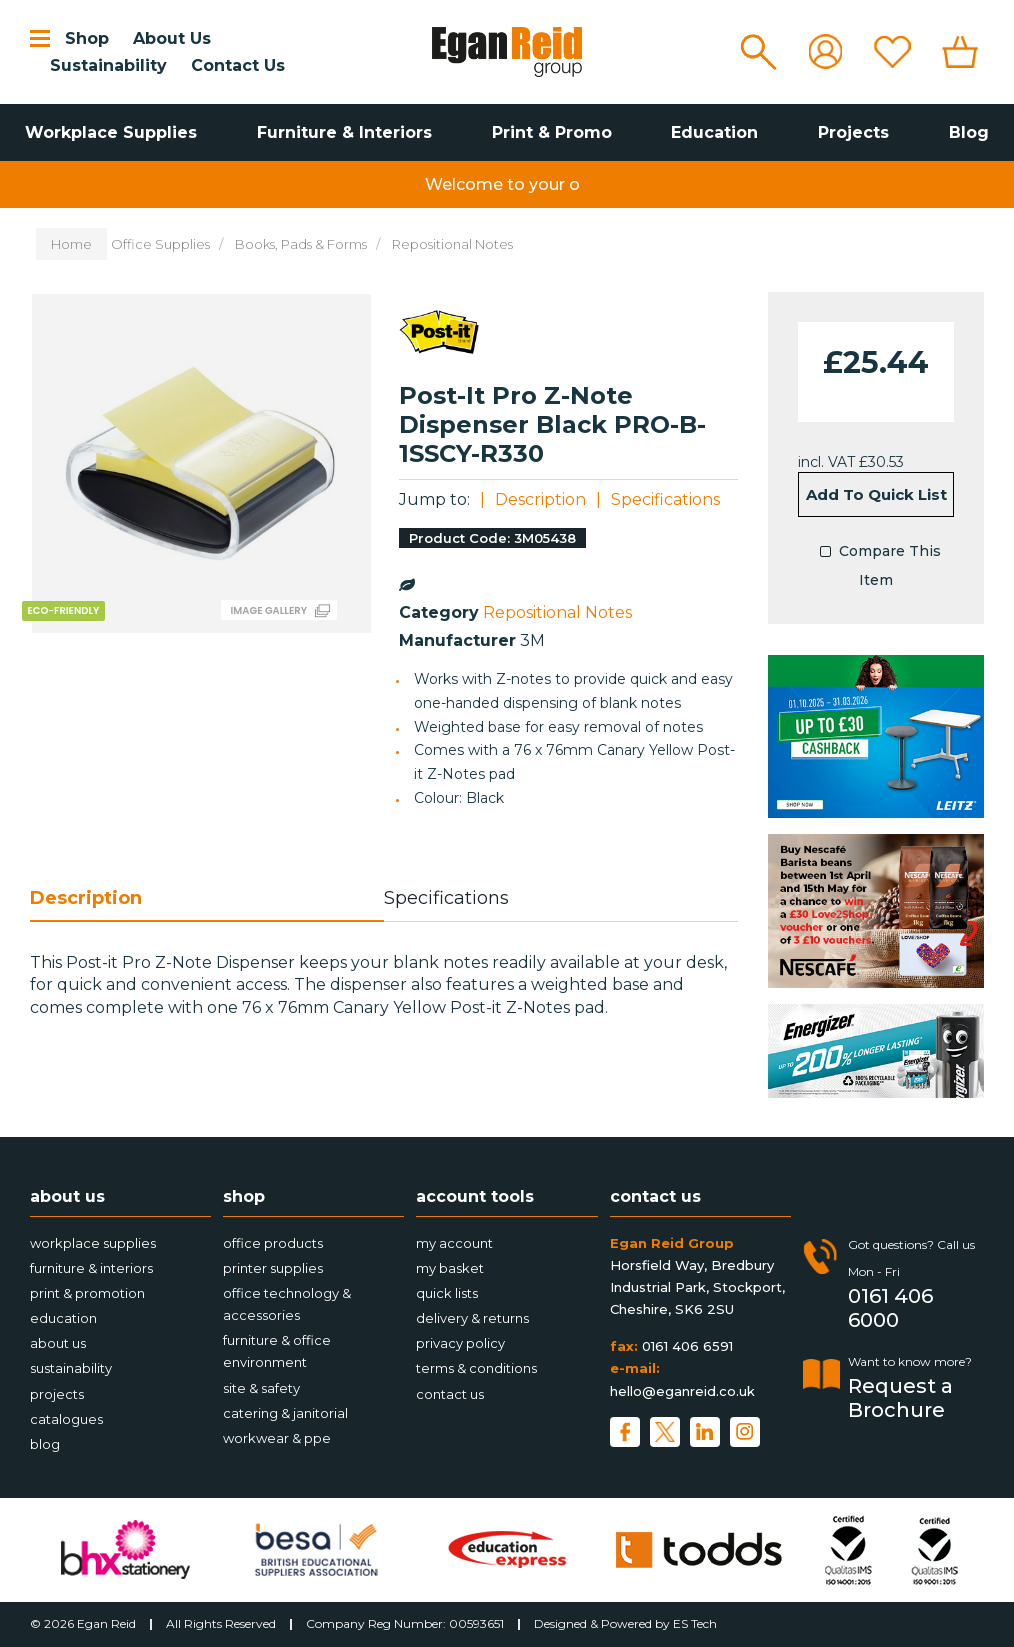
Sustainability (108, 65)
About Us (172, 38)
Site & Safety (261, 1388)
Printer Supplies (273, 1268)
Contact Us (238, 65)
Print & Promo (552, 132)
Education (714, 132)
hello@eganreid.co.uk (682, 1391)
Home (71, 244)
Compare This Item (876, 563)
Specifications (665, 499)
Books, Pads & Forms (301, 244)
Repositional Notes (452, 244)
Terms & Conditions (476, 1368)
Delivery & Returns (472, 1318)
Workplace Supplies (111, 132)
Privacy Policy (460, 1343)
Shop (87, 38)
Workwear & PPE (277, 1438)
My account (454, 1243)
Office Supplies (160, 244)
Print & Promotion (87, 1293)
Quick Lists (447, 1293)
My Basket (450, 1268)
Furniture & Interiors (344, 132)
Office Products (273, 1243)
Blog (969, 132)
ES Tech (695, 1623)
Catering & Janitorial (285, 1413)
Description (540, 499)
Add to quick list (876, 494)
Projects (853, 132)
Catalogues (66, 1419)
